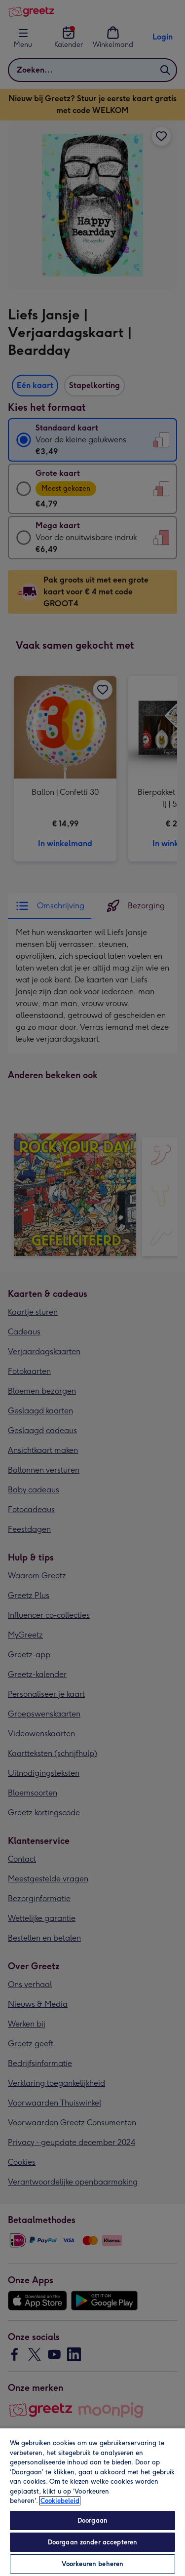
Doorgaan (92, 2520)
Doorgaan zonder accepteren (92, 2542)
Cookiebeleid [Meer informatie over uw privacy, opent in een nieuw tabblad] (59, 2500)
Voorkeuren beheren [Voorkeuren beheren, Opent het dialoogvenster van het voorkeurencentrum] (92, 2564)
